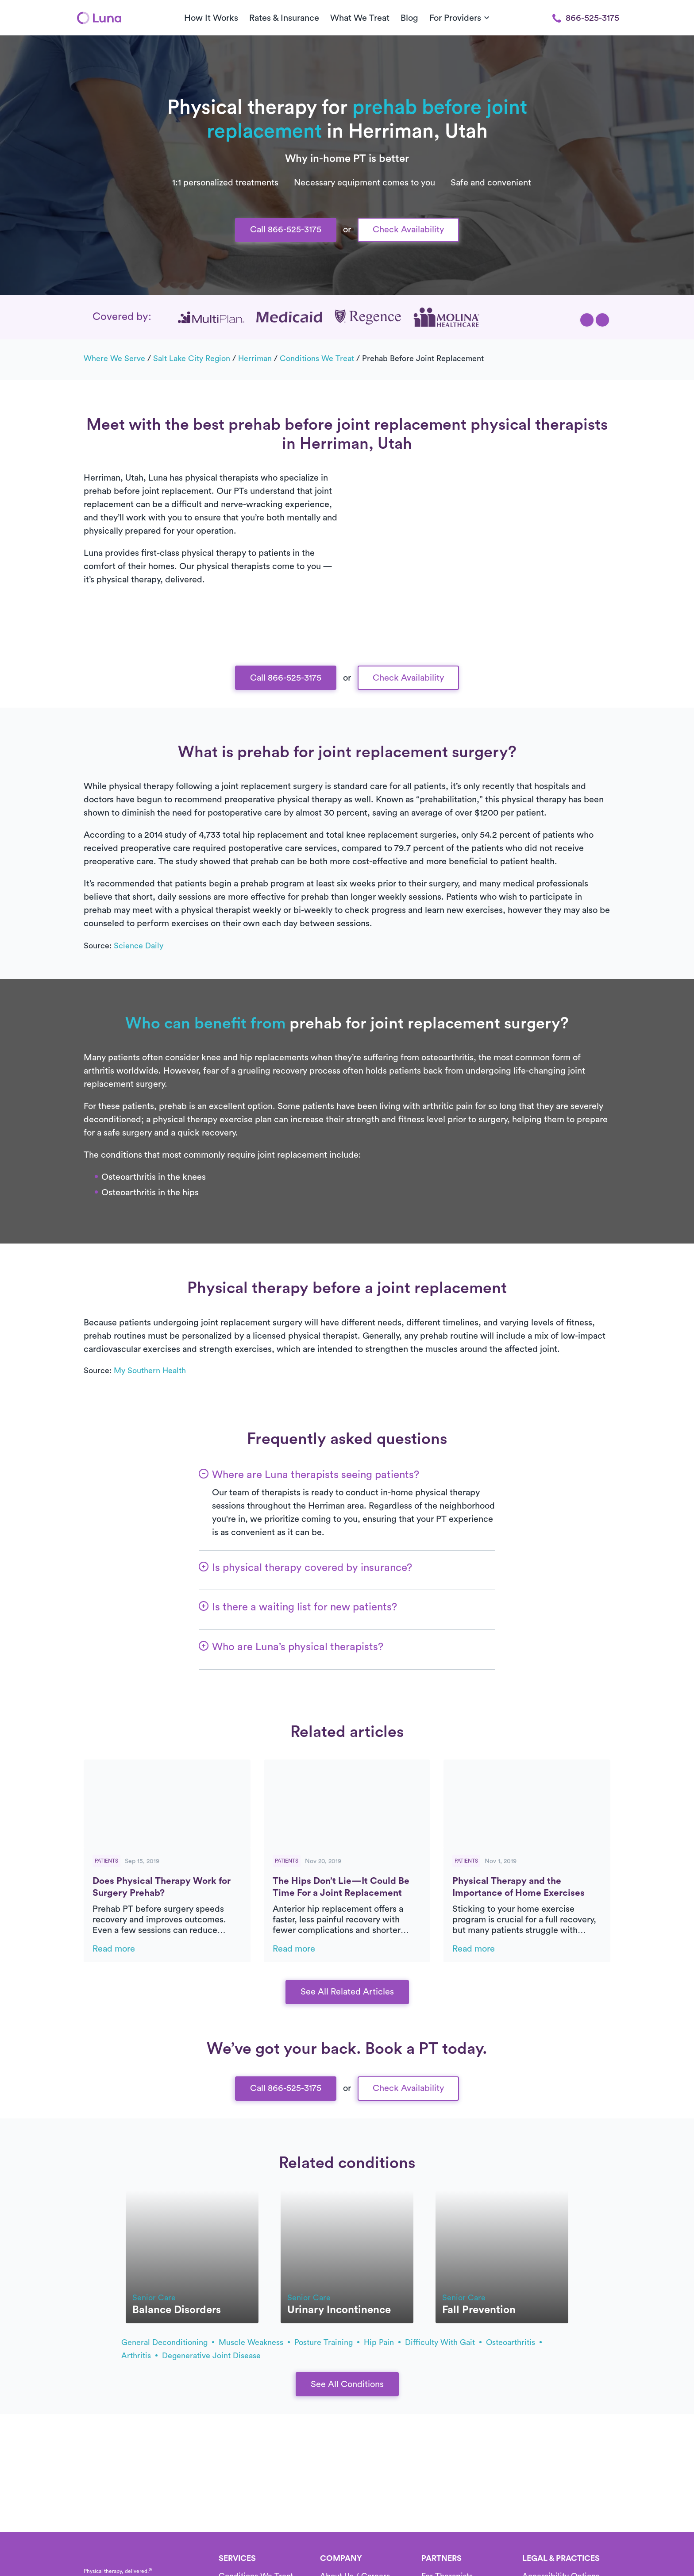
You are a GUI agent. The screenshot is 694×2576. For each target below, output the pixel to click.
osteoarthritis (514, 2342)
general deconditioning (167, 2342)
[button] (587, 320)
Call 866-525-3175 (285, 229)
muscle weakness (254, 2342)
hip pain (382, 2342)
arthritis (139, 2356)
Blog (409, 18)
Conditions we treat (317, 358)
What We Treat (359, 18)
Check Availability (408, 229)
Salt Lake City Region (191, 358)
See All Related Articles (347, 1991)
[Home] (99, 17)
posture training (326, 2342)
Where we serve (114, 358)
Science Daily (138, 946)
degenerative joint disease (211, 2356)
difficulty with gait (443, 2342)
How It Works (211, 18)
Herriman (255, 358)
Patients (106, 1861)
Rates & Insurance (284, 18)
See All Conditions (347, 2384)
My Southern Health (150, 1371)
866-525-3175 (585, 18)
